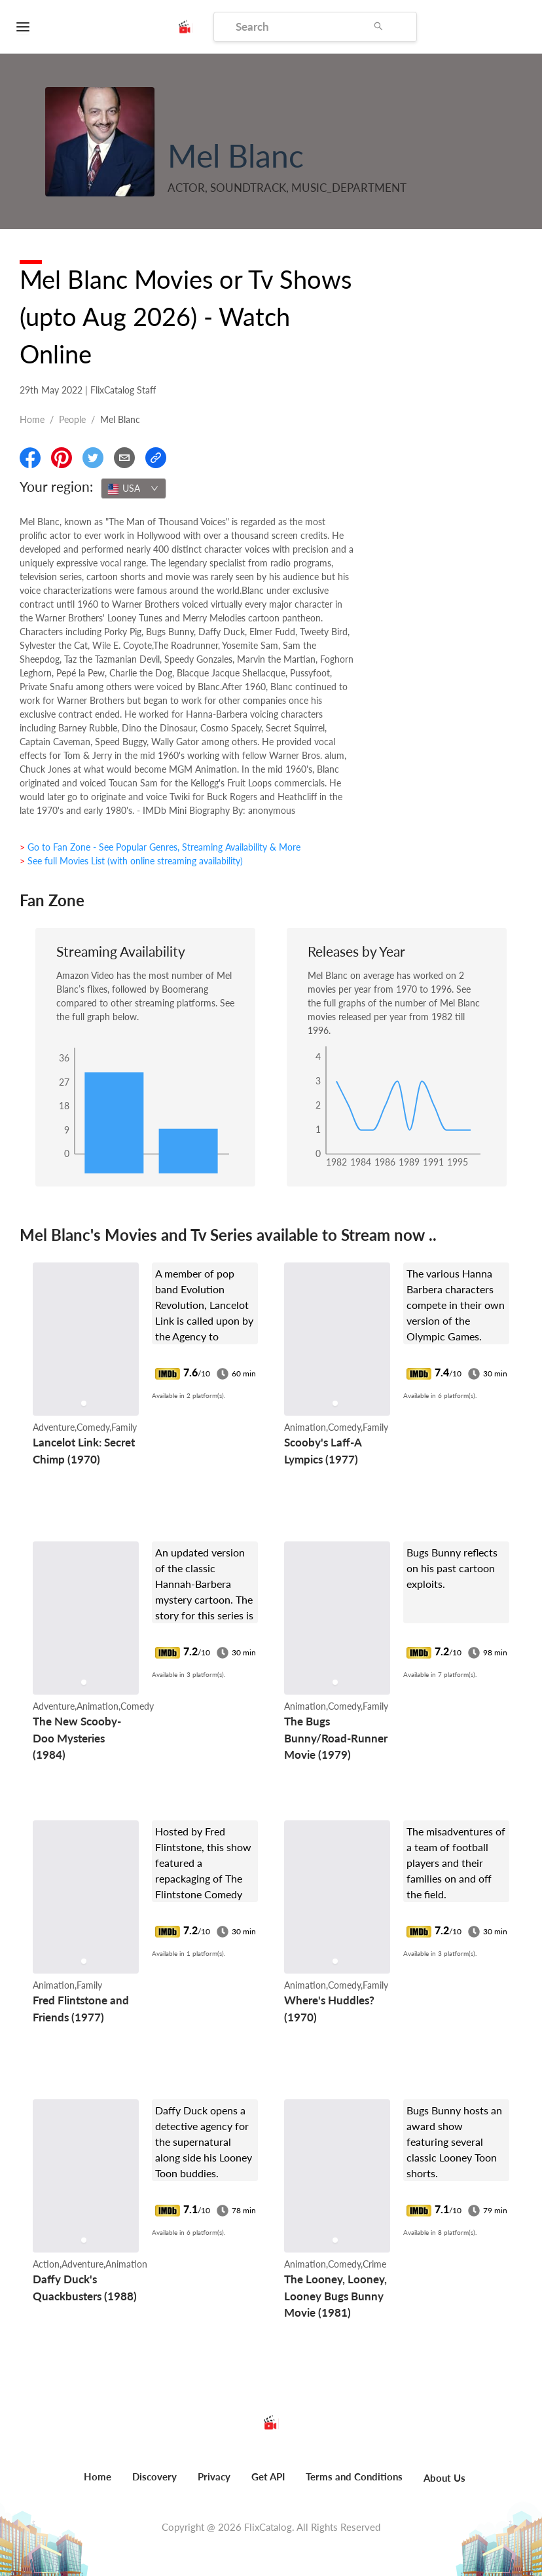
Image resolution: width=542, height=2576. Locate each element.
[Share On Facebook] (30, 457)
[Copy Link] (155, 457)
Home (32, 419)
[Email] (124, 457)
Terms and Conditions (354, 2476)
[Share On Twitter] (92, 457)
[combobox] (133, 488)
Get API (268, 2476)
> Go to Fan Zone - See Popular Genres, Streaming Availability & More (160, 847)
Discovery (154, 2476)
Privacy (214, 2476)
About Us (444, 2478)
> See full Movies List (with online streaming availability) (131, 860)
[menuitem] (97, 2484)
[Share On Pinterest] (61, 457)
